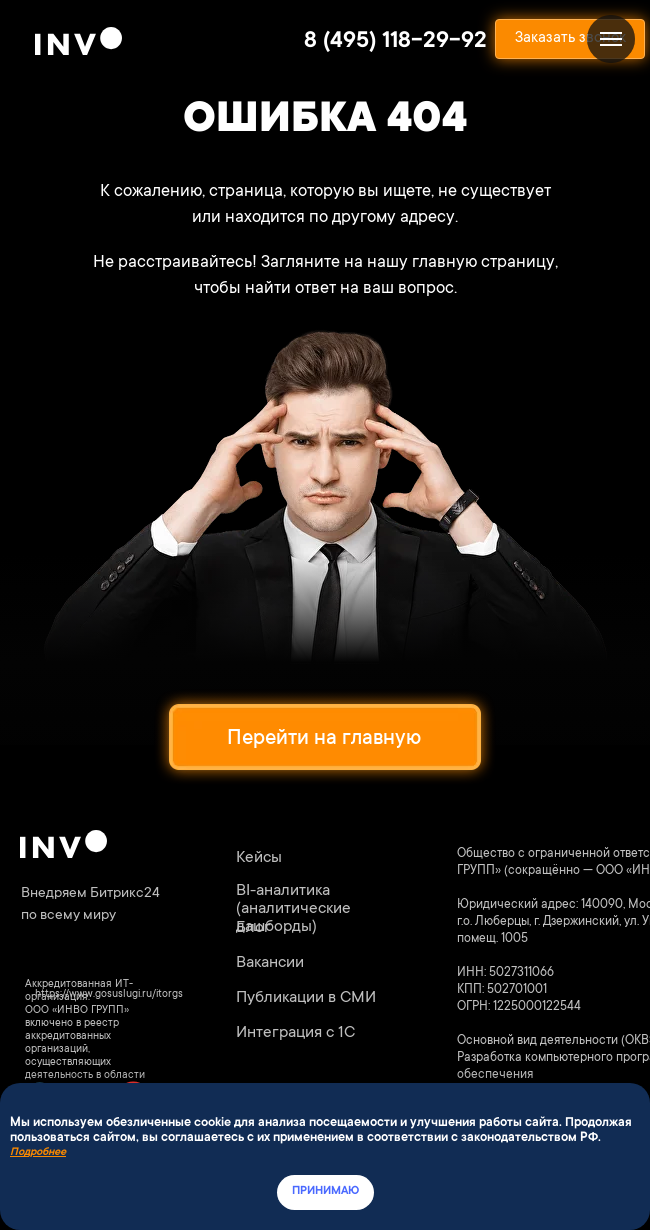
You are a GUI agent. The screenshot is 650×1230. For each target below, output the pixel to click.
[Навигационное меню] (611, 39)
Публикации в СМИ (306, 998)
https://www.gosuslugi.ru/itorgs (109, 995)
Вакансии (270, 963)
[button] (570, 39)
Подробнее (38, 1153)
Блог (253, 928)
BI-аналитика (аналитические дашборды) (293, 909)
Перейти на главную (324, 739)
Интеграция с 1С (295, 1033)
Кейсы (259, 858)
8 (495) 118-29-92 (395, 42)
